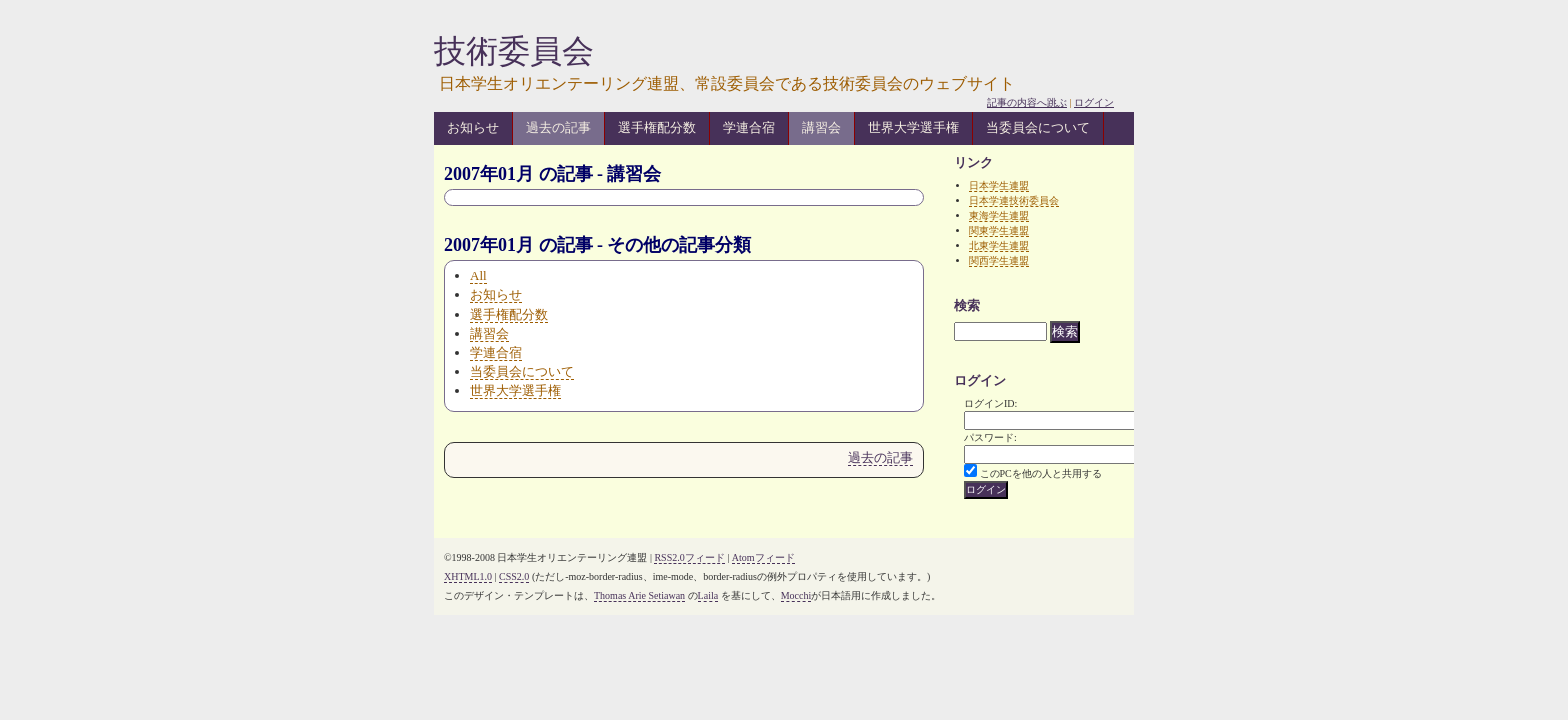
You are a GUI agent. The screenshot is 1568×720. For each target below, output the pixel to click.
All (478, 275)
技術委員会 (514, 51)
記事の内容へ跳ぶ (1027, 102)
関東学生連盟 (999, 230)
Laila (708, 595)
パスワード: (990, 437)
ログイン (1094, 102)
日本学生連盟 (999, 185)
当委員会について (1038, 127)
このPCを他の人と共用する (1041, 473)
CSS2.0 (514, 576)
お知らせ (473, 127)
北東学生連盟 (999, 245)
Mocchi (796, 595)
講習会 (821, 127)
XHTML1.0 (468, 576)
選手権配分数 (657, 127)
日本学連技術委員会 (1014, 200)
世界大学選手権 (913, 127)
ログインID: (990, 403)
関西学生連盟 (999, 260)
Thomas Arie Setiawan (639, 595)
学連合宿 (749, 127)
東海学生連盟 (999, 215)
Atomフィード (763, 557)
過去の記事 (558, 127)
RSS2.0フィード (689, 557)
